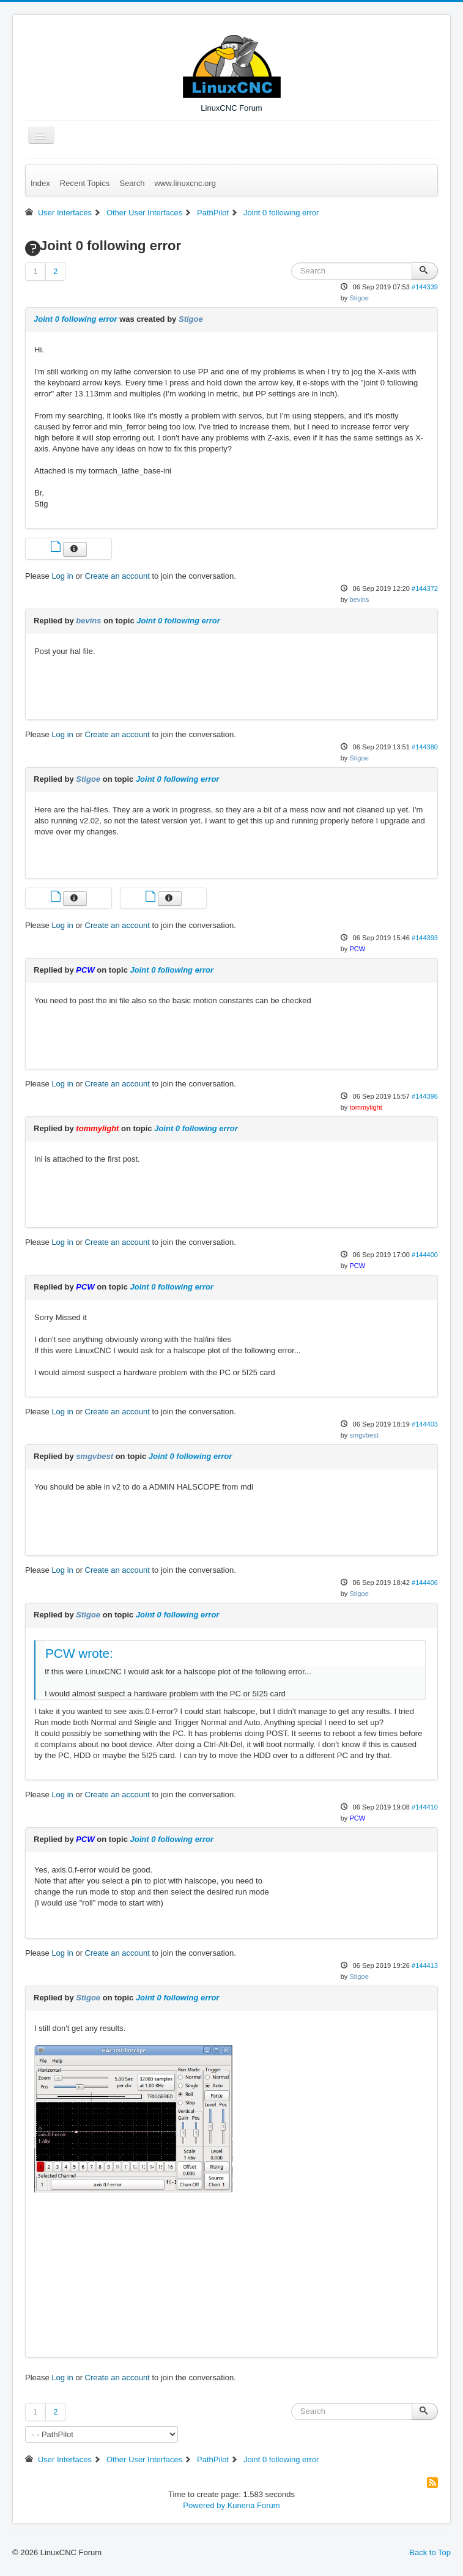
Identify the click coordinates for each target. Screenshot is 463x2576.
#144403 (425, 1424)
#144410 (425, 1807)
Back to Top (430, 2552)
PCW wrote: (79, 1653)
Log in (62, 576)
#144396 (425, 1096)
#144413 (425, 1965)
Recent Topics (84, 183)
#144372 (425, 588)
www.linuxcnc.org (184, 183)
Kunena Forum (254, 2505)
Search (131, 183)
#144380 (425, 747)
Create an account (117, 576)
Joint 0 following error (75, 319)
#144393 (425, 937)
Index (40, 183)
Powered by (204, 2505)
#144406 (425, 1582)
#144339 (425, 287)
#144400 (425, 1254)
